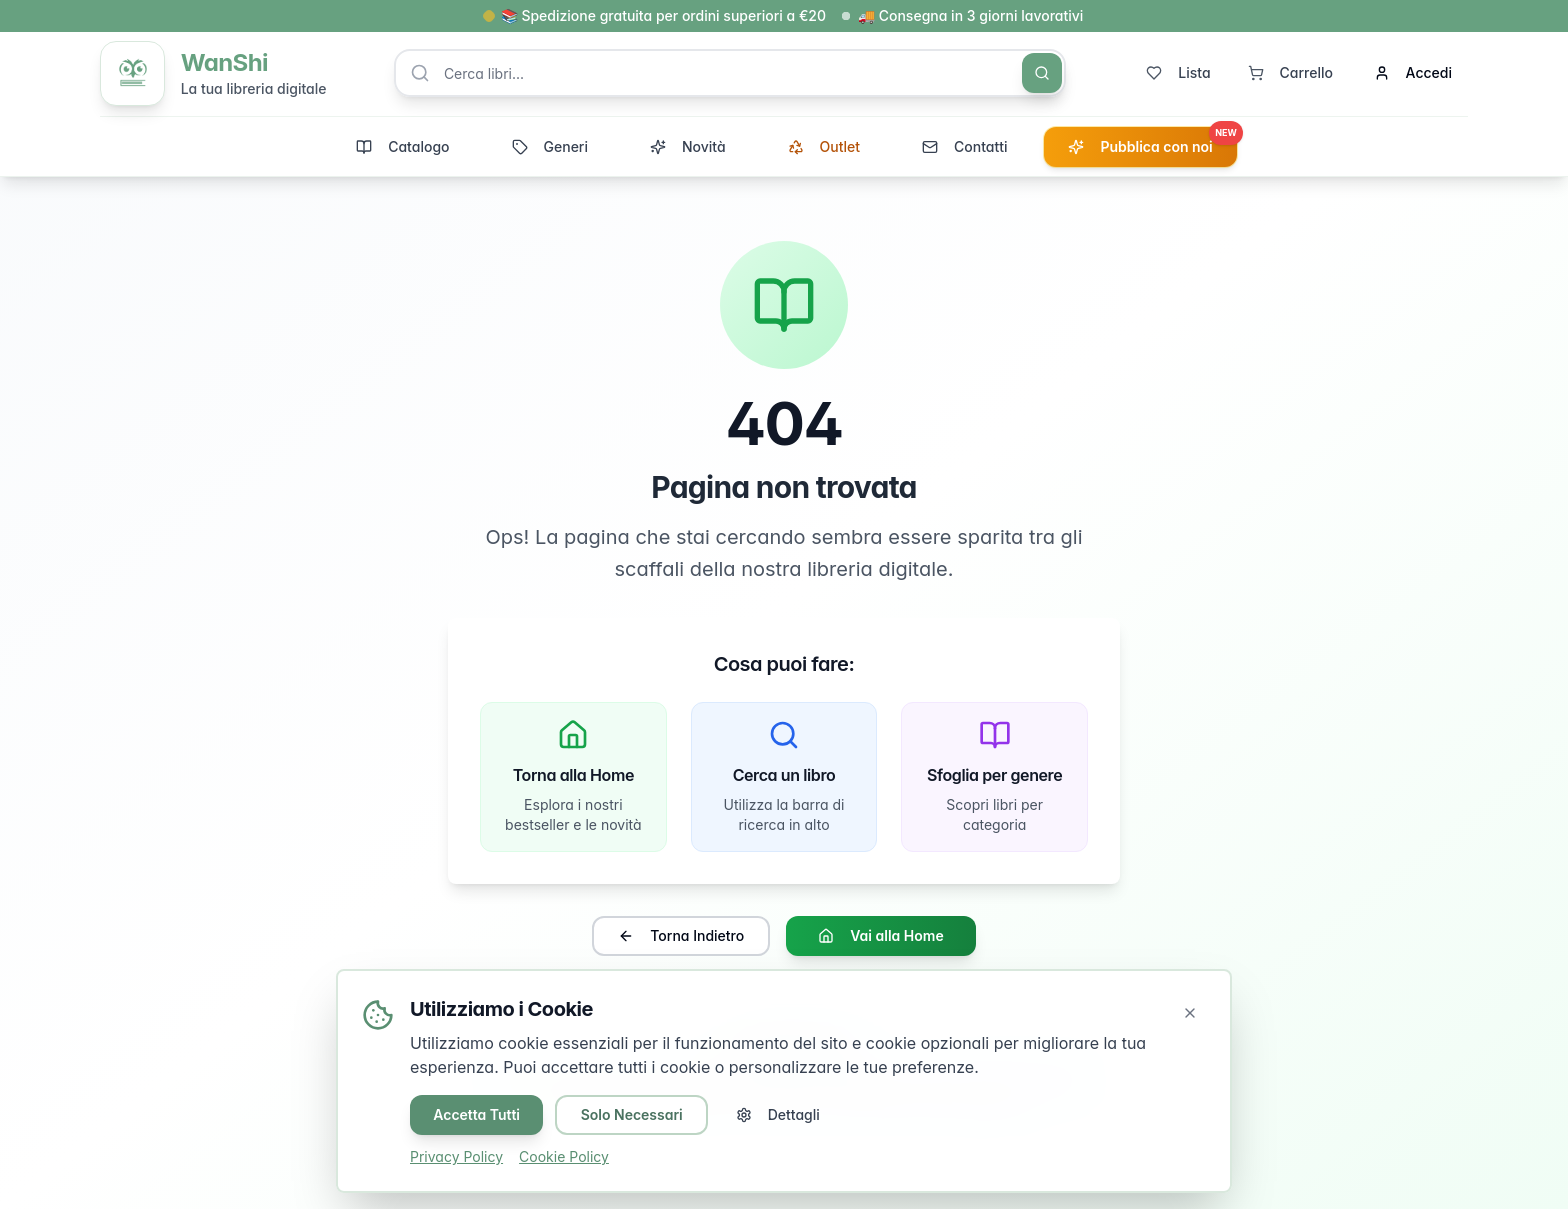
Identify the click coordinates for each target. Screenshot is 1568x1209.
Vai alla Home (880, 938)
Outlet (824, 148)
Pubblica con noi (1152, 143)
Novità (688, 148)
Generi (550, 148)
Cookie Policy (564, 1156)
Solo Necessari (634, 1114)
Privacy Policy (456, 1156)
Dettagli (781, 1114)
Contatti (964, 148)
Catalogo (402, 148)
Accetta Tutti (477, 1114)
